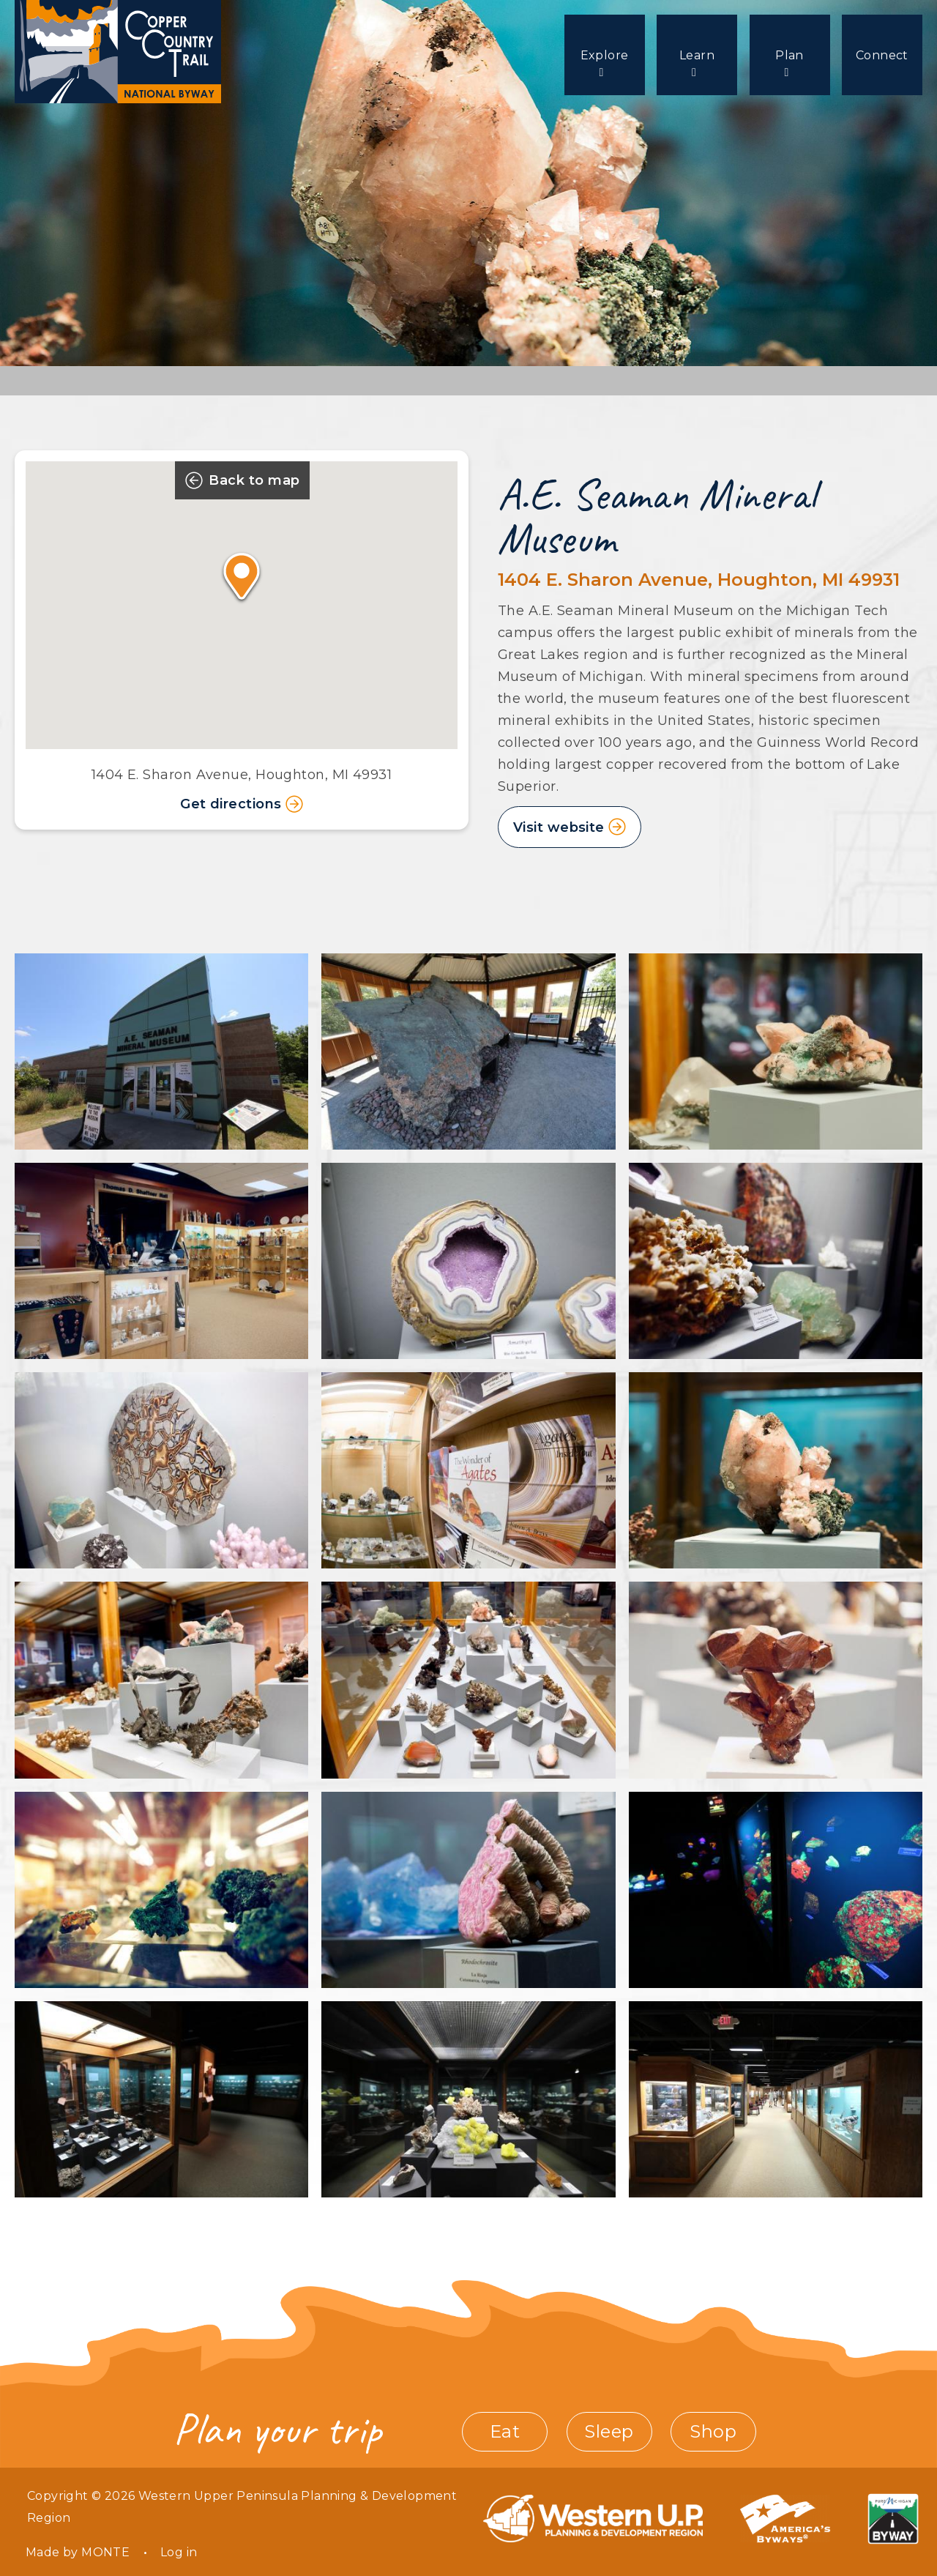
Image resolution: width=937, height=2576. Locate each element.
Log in (178, 2552)
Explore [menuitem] (596, 55)
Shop (713, 2431)
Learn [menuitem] (691, 55)
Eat (505, 2431)
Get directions (241, 804)
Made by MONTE (78, 2552)
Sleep (609, 2431)
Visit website (559, 827)
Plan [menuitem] (787, 55)
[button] (241, 576)
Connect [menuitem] (882, 55)
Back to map (242, 480)
